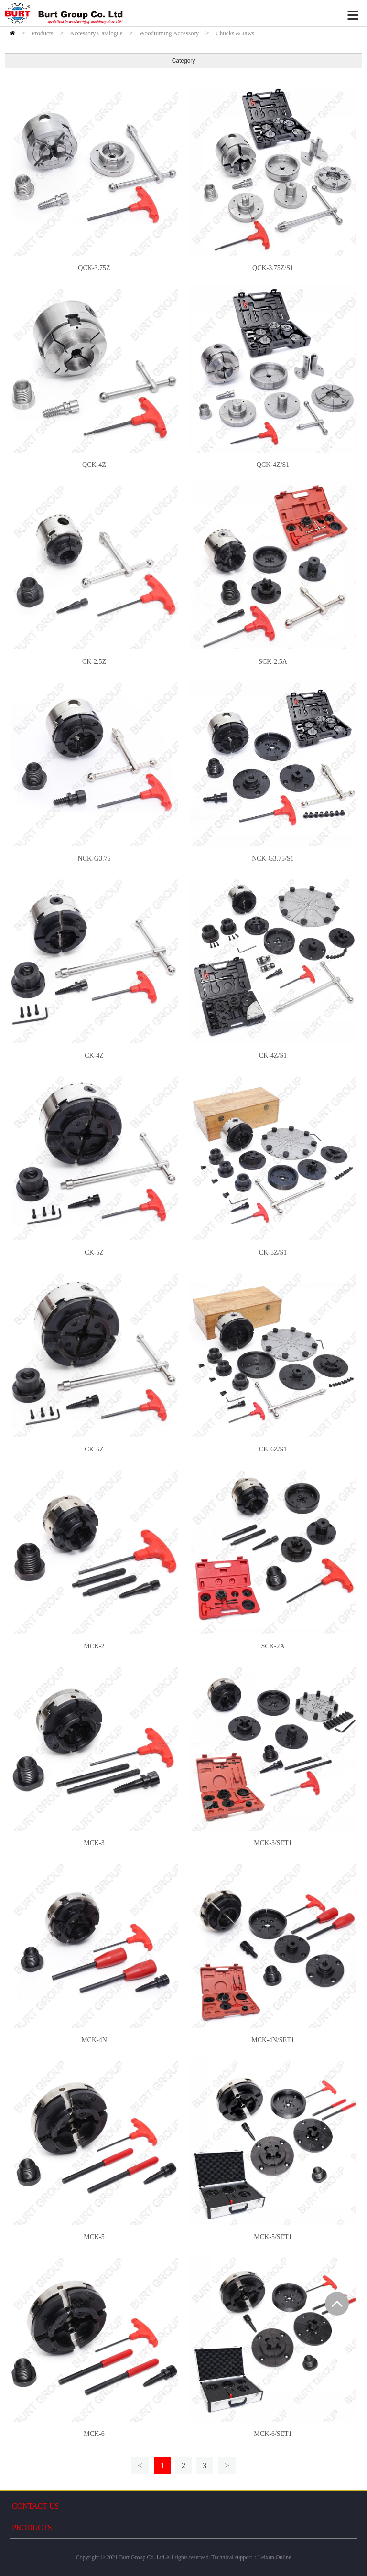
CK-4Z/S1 (273, 1055)
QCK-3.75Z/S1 (272, 267)
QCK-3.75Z (94, 267)
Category (183, 60)
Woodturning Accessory (169, 33)
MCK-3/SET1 (272, 1843)
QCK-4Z (94, 464)
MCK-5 (94, 2236)
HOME (12, 33)
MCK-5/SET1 (272, 2236)
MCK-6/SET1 (272, 2433)
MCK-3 (94, 1843)
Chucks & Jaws (235, 33)
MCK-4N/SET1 (272, 2040)
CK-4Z (94, 1055)
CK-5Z (94, 1252)
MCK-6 (94, 2433)
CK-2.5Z (94, 661)
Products (43, 33)
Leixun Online (274, 2557)
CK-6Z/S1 (273, 1449)
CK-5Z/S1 (273, 1252)
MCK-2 (94, 1646)
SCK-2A (272, 1646)
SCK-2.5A (273, 661)
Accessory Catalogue (96, 33)
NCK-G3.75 (94, 858)
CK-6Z (94, 1449)
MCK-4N (94, 2040)
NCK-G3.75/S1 (273, 858)
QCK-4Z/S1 (273, 464)
